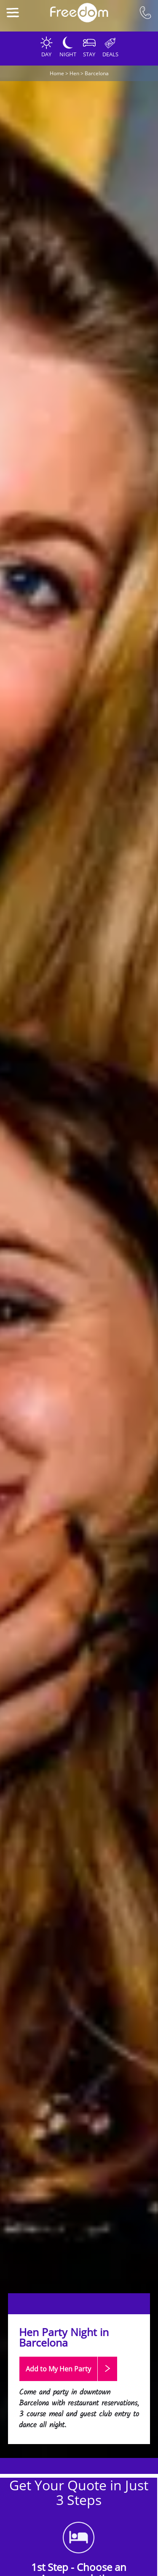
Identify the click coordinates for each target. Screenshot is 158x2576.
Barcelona (97, 73)
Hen (74, 73)
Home (57, 73)
